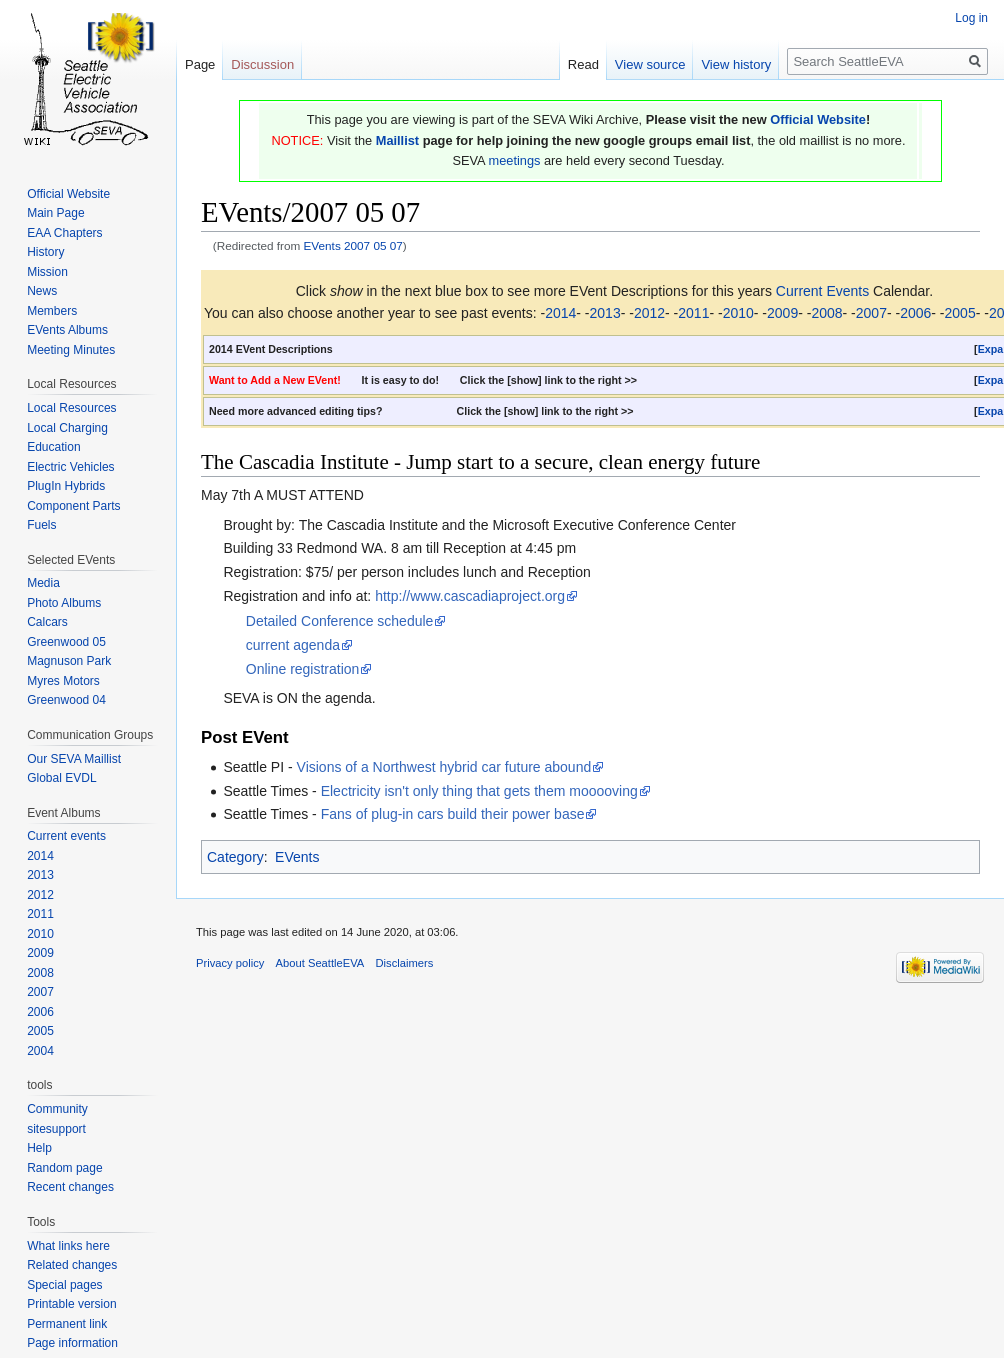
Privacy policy (230, 963)
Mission (47, 272)
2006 (915, 313)
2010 (738, 313)
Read (583, 64)
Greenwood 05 (66, 642)
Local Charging (67, 428)
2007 (871, 313)
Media (43, 583)
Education (53, 447)
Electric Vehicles (70, 467)
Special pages (64, 1285)
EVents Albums (67, 330)
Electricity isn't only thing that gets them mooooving (479, 791)
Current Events (822, 291)
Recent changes (70, 1187)
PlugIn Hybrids (66, 486)
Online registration (303, 669)
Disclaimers (405, 963)
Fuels (41, 525)
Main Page (55, 213)
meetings (515, 160)
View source (650, 64)
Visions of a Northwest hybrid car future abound (444, 767)
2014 (560, 313)
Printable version (71, 1304)
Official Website (818, 119)
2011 (693, 313)
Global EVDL (61, 778)
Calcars (47, 622)
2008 (826, 313)
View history (736, 64)
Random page (64, 1168)
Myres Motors (63, 681)
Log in (971, 18)
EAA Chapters (64, 233)
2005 (960, 313)
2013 (605, 313)
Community (57, 1109)
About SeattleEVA (320, 963)
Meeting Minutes (71, 350)
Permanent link (67, 1324)
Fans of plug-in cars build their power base (453, 814)
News (42, 291)
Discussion (262, 64)
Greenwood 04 (66, 700)
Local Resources (71, 408)
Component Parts (73, 506)
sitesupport (56, 1129)
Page (200, 64)
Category (235, 857)
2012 (649, 313)
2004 (40, 1051)
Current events (66, 836)
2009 (782, 313)
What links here (68, 1246)
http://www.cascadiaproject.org (470, 596)
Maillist (397, 140)
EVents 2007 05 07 (353, 245)
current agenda (293, 645)
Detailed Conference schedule (340, 621)
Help (39, 1148)
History (45, 252)
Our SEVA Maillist (74, 759)
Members (52, 311)
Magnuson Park (69, 661)
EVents (297, 857)
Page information (72, 1343)
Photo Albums (64, 603)
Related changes (72, 1265)
